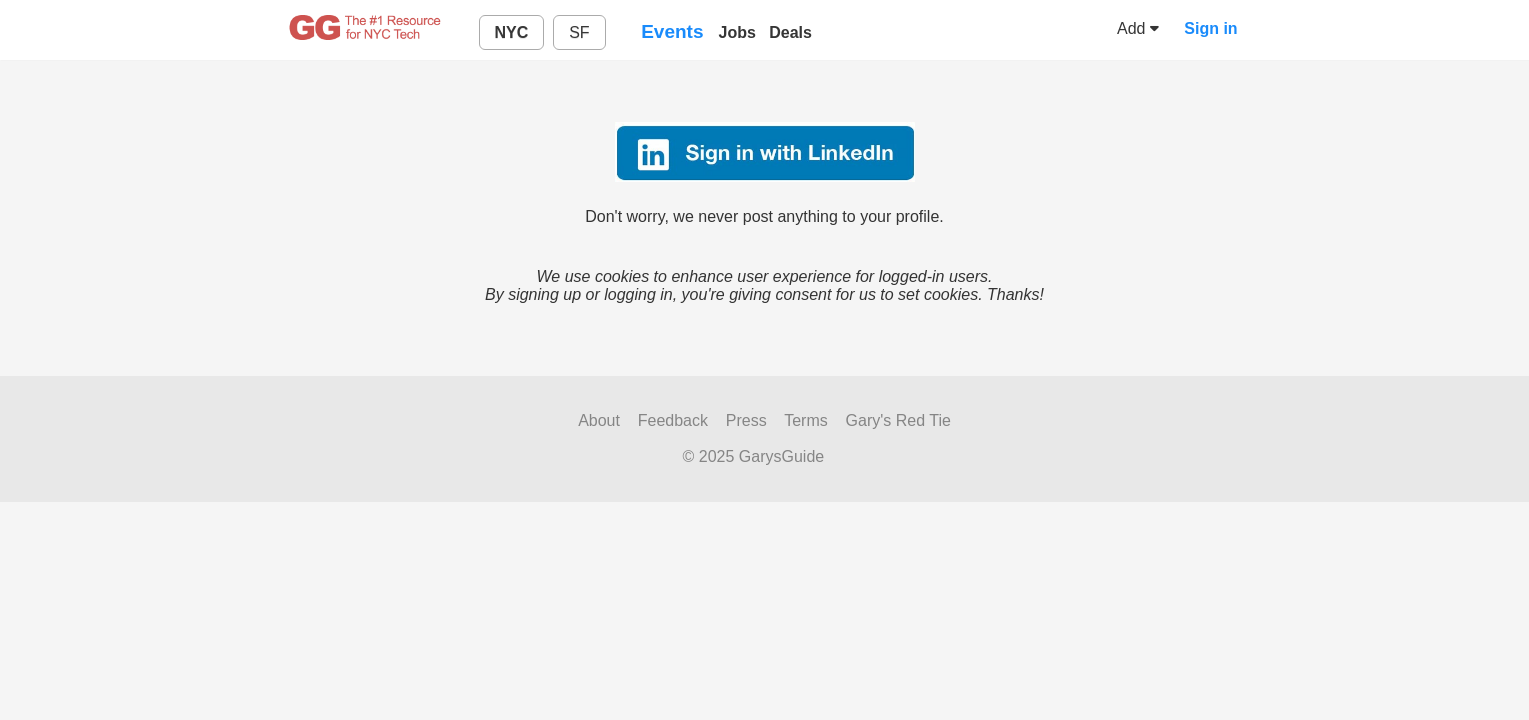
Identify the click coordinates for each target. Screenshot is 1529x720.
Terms (806, 420)
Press (746, 420)
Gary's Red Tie (898, 420)
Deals (790, 32)
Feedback (673, 420)
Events (672, 31)
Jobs (737, 32)
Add (1138, 28)
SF (579, 32)
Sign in (1210, 28)
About (599, 420)
